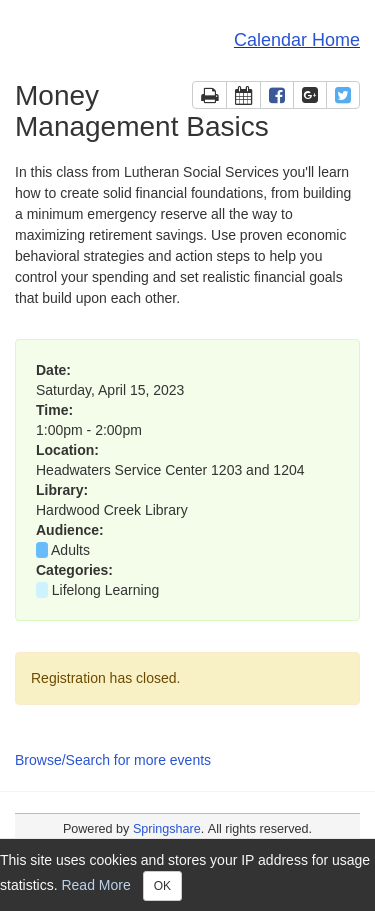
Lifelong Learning (107, 590)
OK (162, 886)
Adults (70, 550)
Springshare (167, 829)
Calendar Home (297, 40)
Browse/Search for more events (113, 760)
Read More (95, 884)
